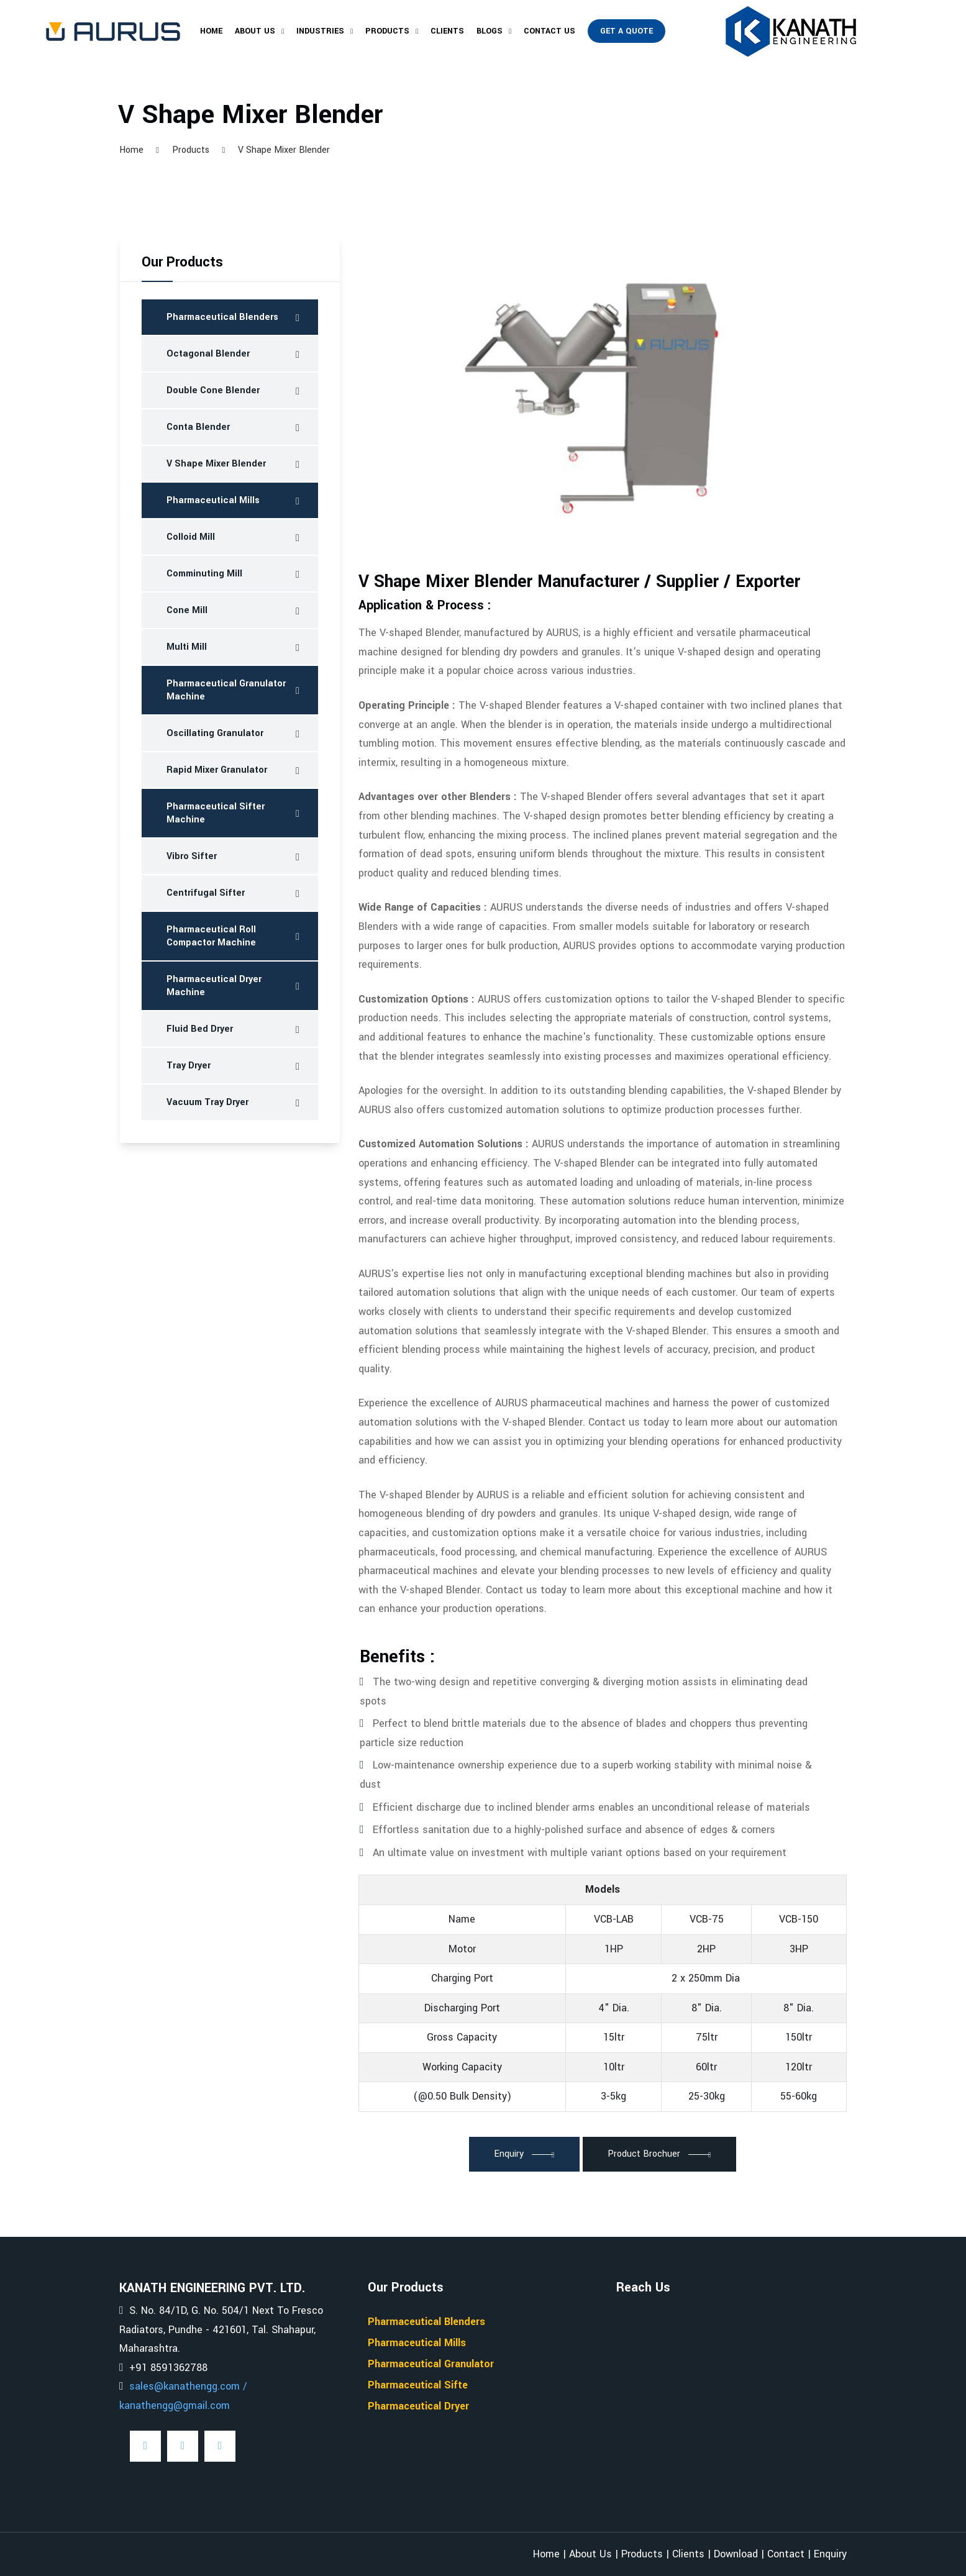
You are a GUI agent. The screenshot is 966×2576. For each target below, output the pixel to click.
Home (211, 31)
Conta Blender (198, 427)
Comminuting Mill (204, 573)
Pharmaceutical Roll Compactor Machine (211, 936)
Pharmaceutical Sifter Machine (215, 813)
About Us (255, 31)
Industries (320, 31)
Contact (785, 2554)
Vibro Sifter (191, 856)
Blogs (489, 31)
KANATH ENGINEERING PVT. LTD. (212, 2288)
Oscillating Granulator (214, 733)
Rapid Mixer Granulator (216, 769)
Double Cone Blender (213, 390)
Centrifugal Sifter (205, 892)
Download (736, 2554)
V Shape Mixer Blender (216, 463)
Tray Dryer (188, 1065)
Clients (447, 31)
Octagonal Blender (208, 353)
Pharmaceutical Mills (213, 500)
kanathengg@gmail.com (174, 2405)
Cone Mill (186, 610)
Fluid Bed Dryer (199, 1028)
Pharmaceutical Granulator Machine (226, 690)
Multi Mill (186, 646)
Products (387, 31)
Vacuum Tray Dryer (207, 1102)
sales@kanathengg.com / (188, 2386)
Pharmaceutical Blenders (222, 317)
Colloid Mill (190, 537)
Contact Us (549, 31)
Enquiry (830, 2554)
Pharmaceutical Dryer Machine (214, 986)
